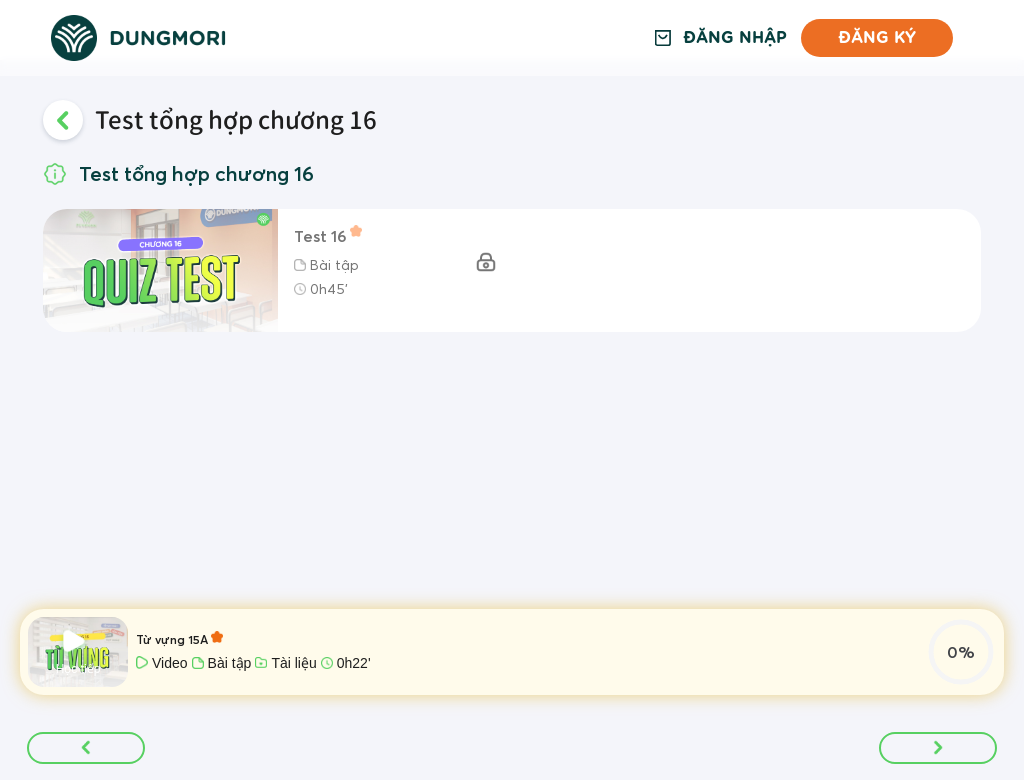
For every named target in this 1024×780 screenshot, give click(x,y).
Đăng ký (877, 37)
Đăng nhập (735, 38)
